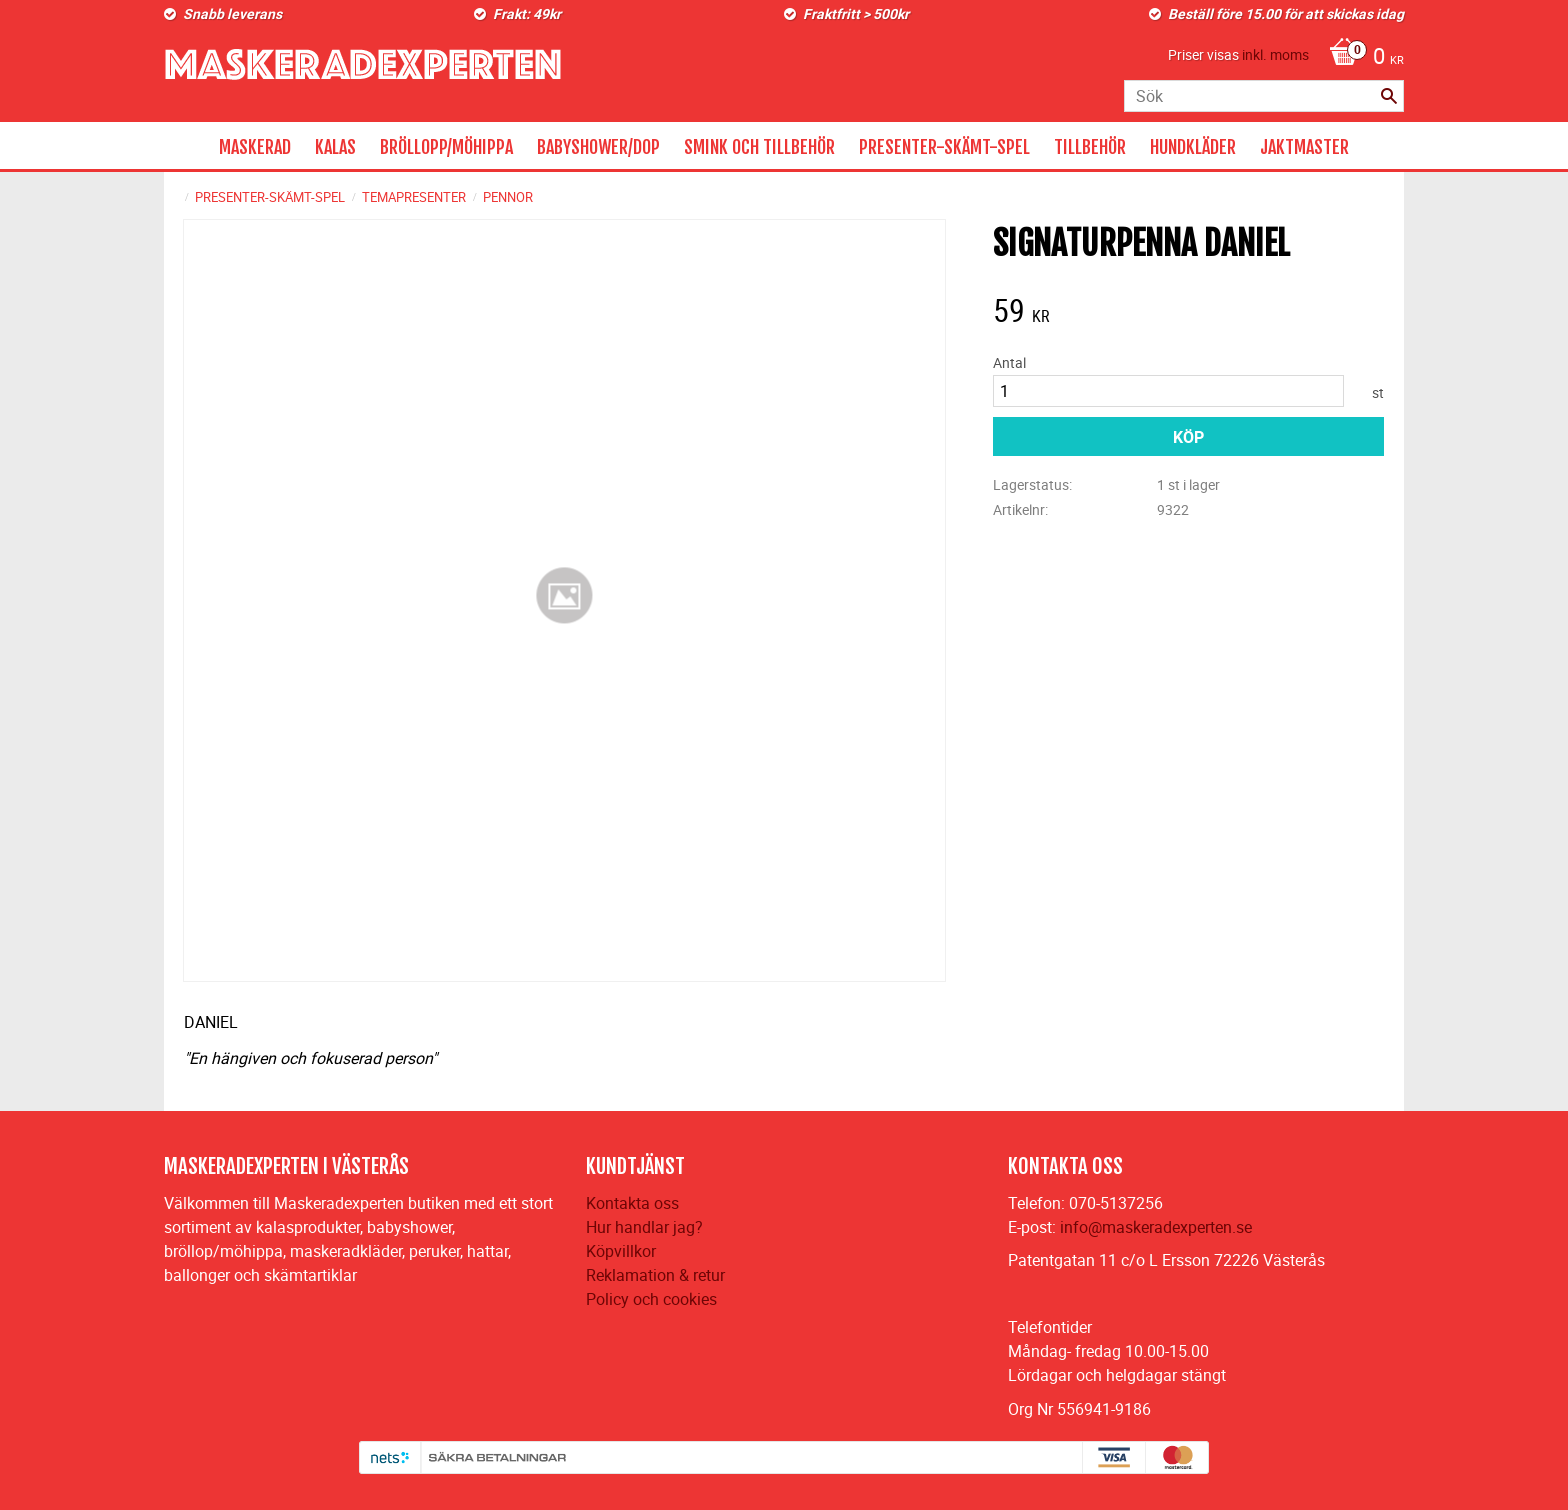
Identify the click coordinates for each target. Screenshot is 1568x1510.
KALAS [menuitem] (335, 147)
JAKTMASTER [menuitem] (1304, 147)
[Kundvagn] (1361, 58)
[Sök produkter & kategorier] (1264, 96)
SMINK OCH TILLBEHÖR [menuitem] (759, 147)
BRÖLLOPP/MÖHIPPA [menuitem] (446, 147)
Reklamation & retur (655, 1275)
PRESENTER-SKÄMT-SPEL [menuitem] (944, 147)
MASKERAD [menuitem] (255, 147)
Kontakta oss (632, 1203)
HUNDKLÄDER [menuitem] (1193, 147)
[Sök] (1389, 96)
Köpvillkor (621, 1251)
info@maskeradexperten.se (1156, 1227)
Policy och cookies (651, 1299)
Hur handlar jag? (644, 1227)
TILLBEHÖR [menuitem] (1090, 147)
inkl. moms (1275, 54)
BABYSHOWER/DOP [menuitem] (598, 147)
